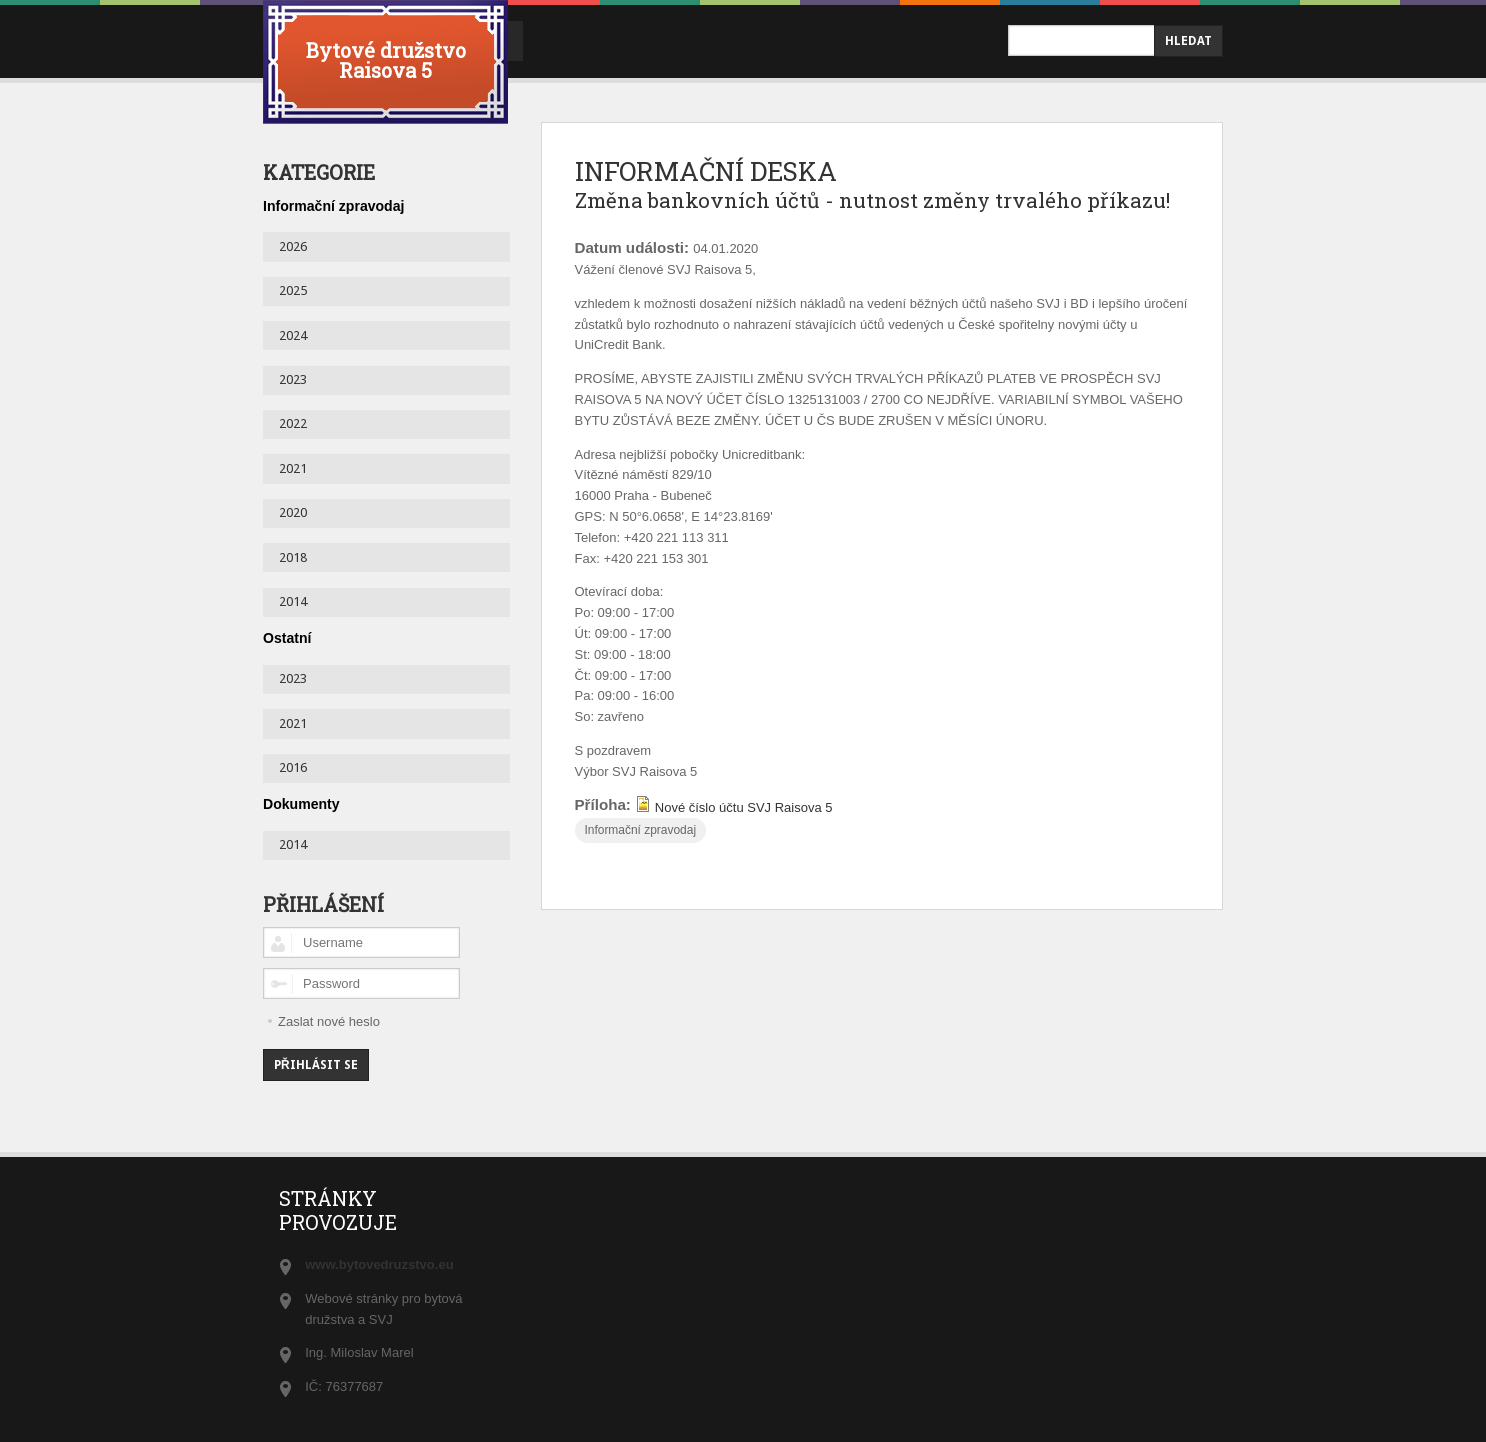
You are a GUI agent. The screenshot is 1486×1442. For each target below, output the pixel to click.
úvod (562, 40)
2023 (293, 378)
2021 (293, 467)
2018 (293, 556)
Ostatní (287, 637)
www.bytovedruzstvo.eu (379, 1263)
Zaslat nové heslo (329, 1020)
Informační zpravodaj (640, 869)
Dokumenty (301, 803)
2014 (293, 600)
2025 (293, 289)
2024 (293, 334)
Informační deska (690, 40)
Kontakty (836, 40)
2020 (293, 511)
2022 (293, 422)
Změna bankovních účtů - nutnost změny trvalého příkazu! (830, 219)
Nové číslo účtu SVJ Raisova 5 (744, 845)
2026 (293, 245)
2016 (293, 766)
